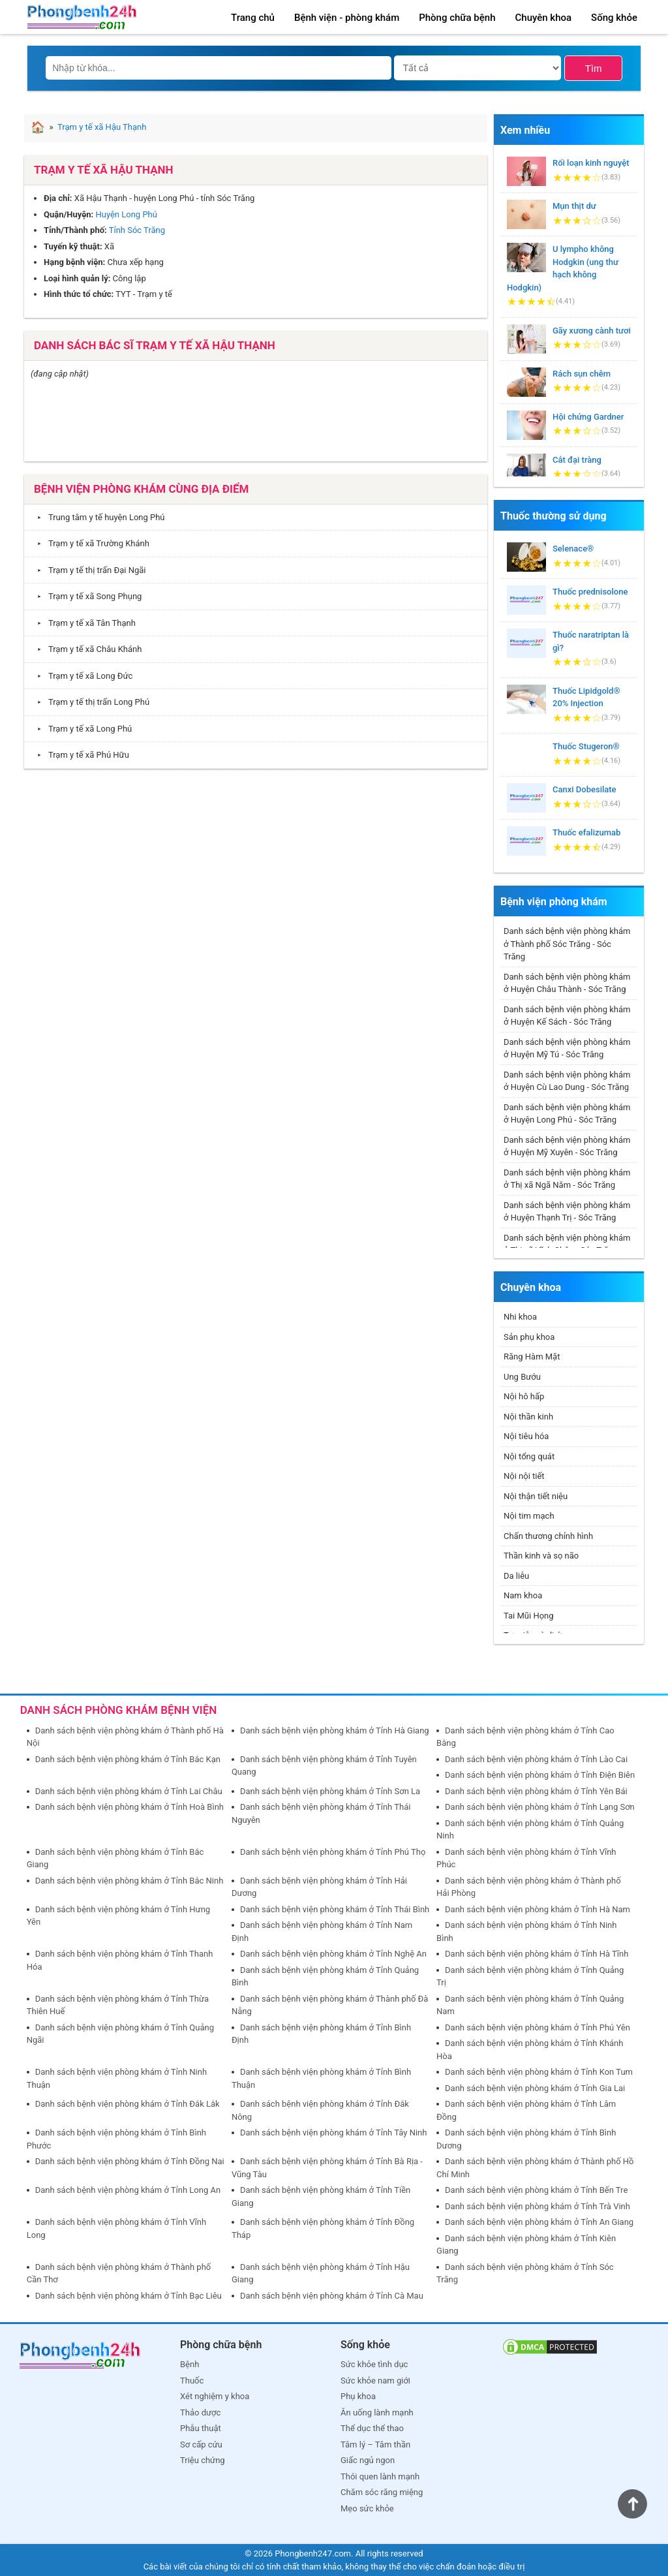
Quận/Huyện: (68, 214)
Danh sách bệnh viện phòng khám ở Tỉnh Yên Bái (536, 1791)
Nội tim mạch (529, 1516)
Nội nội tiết (524, 1476)
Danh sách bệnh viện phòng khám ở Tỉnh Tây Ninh (333, 2132)
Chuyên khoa (543, 17)
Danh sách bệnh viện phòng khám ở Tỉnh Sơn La (330, 1791)
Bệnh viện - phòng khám (346, 17)
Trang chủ (253, 17)
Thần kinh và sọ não (541, 1555)
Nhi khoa (520, 1317)
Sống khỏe (614, 17)
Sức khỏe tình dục (374, 2364)
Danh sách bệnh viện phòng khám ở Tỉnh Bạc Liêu (128, 2296)
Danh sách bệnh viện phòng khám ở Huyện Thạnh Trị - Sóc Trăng (567, 1211)
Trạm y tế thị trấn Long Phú (90, 702)
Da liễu (516, 1576)
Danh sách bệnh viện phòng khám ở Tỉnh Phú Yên (537, 2027)
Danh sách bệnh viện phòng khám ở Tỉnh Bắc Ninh (129, 1880)
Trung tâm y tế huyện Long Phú (98, 517)
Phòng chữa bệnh (457, 17)
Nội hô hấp (524, 1396)
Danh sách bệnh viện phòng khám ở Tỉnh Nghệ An (333, 1954)
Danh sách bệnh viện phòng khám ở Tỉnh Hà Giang (334, 1730)
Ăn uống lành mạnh (377, 2412)
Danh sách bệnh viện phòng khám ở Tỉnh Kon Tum (539, 2072)
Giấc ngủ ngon (368, 2460)
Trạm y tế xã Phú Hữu (80, 755)
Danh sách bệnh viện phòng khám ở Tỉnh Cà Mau (331, 2296)
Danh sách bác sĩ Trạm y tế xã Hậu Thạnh (154, 345)
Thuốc (192, 2380)
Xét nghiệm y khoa (214, 2396)
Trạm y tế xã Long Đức (81, 676)
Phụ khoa (358, 2396)
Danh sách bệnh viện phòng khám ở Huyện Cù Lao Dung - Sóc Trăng (567, 1081)
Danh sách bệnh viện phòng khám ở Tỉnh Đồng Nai (129, 2161)
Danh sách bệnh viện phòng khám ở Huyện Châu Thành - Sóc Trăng (567, 983)
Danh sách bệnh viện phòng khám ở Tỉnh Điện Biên (540, 1775)
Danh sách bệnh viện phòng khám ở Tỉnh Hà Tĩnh (536, 1954)
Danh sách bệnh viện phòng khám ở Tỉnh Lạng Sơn (540, 1807)
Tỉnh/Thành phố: (75, 230)
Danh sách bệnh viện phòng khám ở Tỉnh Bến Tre (536, 2190)
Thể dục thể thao (372, 2428)
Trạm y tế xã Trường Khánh (90, 543)
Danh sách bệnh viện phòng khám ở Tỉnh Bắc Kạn (127, 1759)
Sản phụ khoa (529, 1337)
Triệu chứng (202, 2460)
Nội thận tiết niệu (536, 1496)
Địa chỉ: (58, 198)
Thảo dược (200, 2412)
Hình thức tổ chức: (79, 294)
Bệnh (189, 2364)
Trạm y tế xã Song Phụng (86, 596)
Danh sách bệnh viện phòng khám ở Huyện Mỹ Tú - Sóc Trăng (567, 1048)
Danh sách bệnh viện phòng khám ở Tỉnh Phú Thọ (332, 1852)
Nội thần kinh (528, 1416)
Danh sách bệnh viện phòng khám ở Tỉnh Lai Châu (128, 1791)
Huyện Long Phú (126, 214)
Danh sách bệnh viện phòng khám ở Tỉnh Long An (127, 2190)
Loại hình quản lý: (77, 278)
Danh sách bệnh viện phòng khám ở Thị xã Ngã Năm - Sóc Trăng (567, 1179)
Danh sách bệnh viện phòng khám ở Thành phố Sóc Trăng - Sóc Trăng (567, 943)
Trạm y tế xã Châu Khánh (86, 649)
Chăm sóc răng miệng (382, 2492)
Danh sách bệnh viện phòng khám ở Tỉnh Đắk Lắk (127, 2104)
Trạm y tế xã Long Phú (81, 729)
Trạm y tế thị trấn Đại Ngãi (88, 570)
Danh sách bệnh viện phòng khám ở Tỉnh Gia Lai (535, 2088)
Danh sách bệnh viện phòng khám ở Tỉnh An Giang (539, 2222)
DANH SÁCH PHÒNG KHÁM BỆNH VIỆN (118, 1709)
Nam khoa (523, 1595)
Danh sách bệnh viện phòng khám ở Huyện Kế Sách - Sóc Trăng (567, 1015)
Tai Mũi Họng (529, 1616)
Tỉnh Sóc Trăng (137, 230)
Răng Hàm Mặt (532, 1356)
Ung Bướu (522, 1377)
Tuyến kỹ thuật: (73, 246)
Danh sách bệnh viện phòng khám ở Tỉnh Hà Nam (537, 1909)
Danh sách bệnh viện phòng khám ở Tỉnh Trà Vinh (537, 2206)
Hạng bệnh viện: (74, 262)
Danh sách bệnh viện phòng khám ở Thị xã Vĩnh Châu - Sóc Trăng (567, 1244)
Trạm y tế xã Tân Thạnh (83, 623)
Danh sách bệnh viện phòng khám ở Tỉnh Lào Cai (536, 1759)
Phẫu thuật (200, 2428)
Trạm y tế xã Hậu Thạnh (104, 169)
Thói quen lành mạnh (380, 2476)
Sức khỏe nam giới (375, 2380)
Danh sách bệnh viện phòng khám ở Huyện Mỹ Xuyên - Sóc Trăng (567, 1146)
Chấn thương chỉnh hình (548, 1536)
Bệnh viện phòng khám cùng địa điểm (141, 488)
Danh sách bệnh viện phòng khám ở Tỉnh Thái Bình (334, 1909)
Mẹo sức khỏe (367, 2508)
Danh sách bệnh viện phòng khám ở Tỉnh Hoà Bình (129, 1807)
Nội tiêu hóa (526, 1436)
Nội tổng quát (529, 1456)
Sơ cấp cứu (201, 2444)
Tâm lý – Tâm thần (375, 2444)
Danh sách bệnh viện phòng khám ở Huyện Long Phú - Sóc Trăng (567, 1113)
